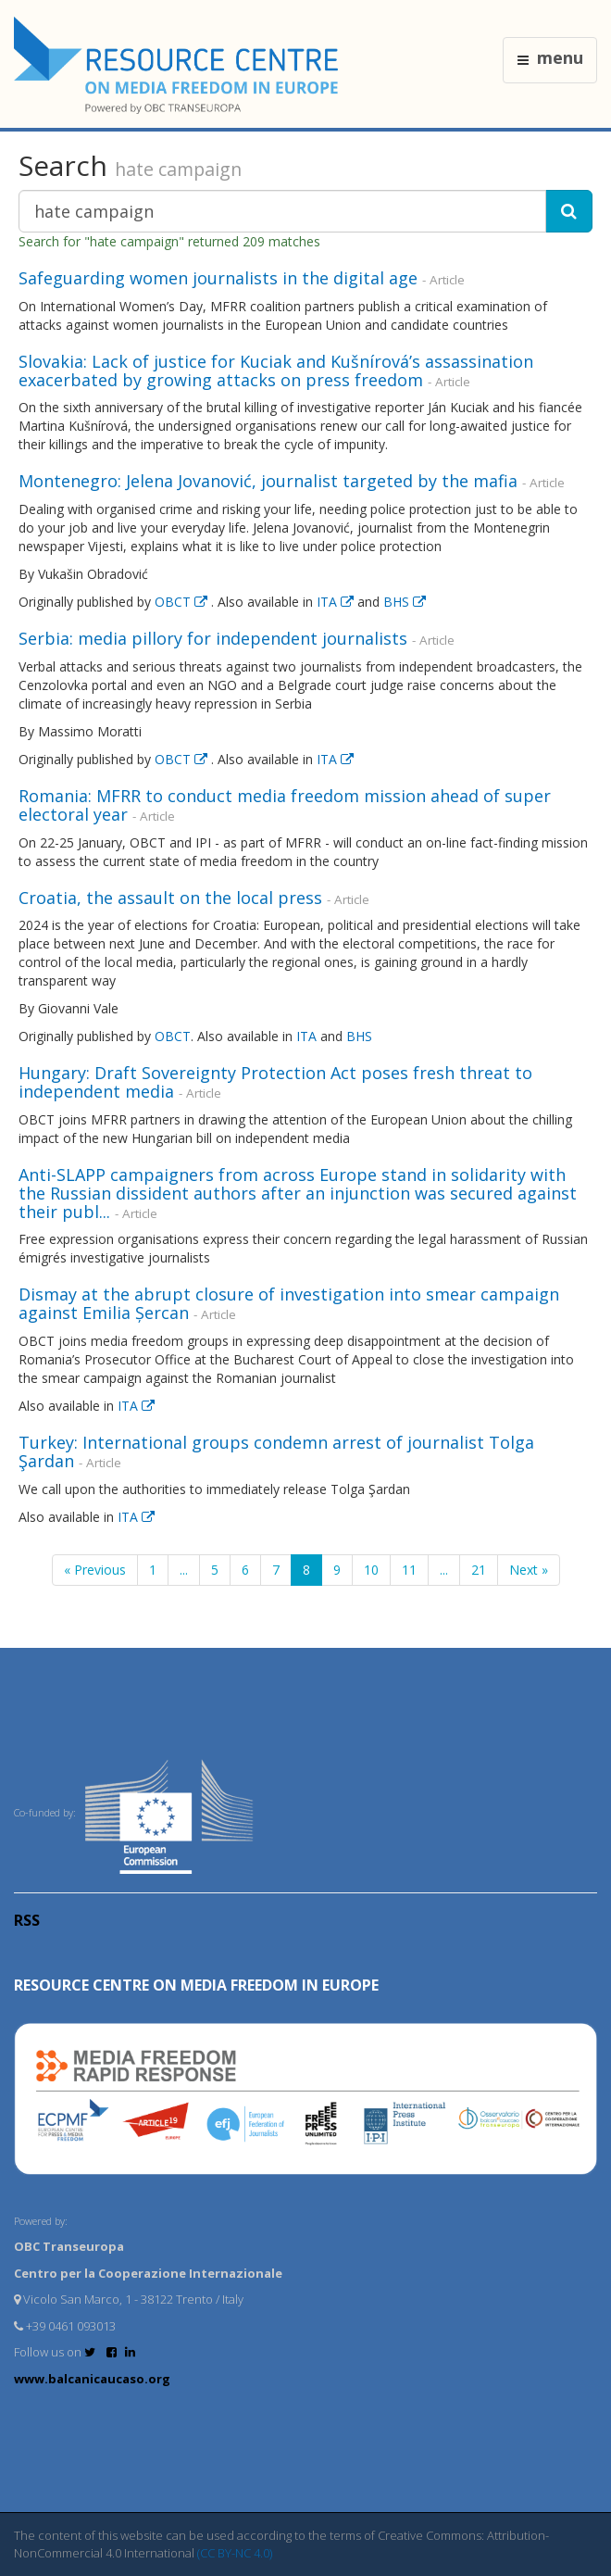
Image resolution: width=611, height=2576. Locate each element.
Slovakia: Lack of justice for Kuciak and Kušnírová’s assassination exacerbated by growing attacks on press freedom (276, 370)
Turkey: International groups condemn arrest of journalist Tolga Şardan (276, 1451)
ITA (337, 601)
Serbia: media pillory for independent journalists (213, 638)
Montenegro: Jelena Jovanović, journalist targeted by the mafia (268, 481)
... (184, 1569)
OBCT (183, 601)
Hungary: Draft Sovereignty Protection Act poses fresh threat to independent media (275, 1082)
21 (478, 1569)
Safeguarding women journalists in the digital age (218, 278)
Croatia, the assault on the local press (170, 897)
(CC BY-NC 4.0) (234, 2553)
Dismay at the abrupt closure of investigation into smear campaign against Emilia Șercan (289, 1303)
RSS (27, 1920)
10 (371, 1569)
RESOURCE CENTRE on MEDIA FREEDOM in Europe (196, 1985)
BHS (404, 601)
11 (409, 1569)
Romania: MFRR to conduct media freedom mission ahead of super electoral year (285, 805)
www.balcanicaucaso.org (92, 2378)
